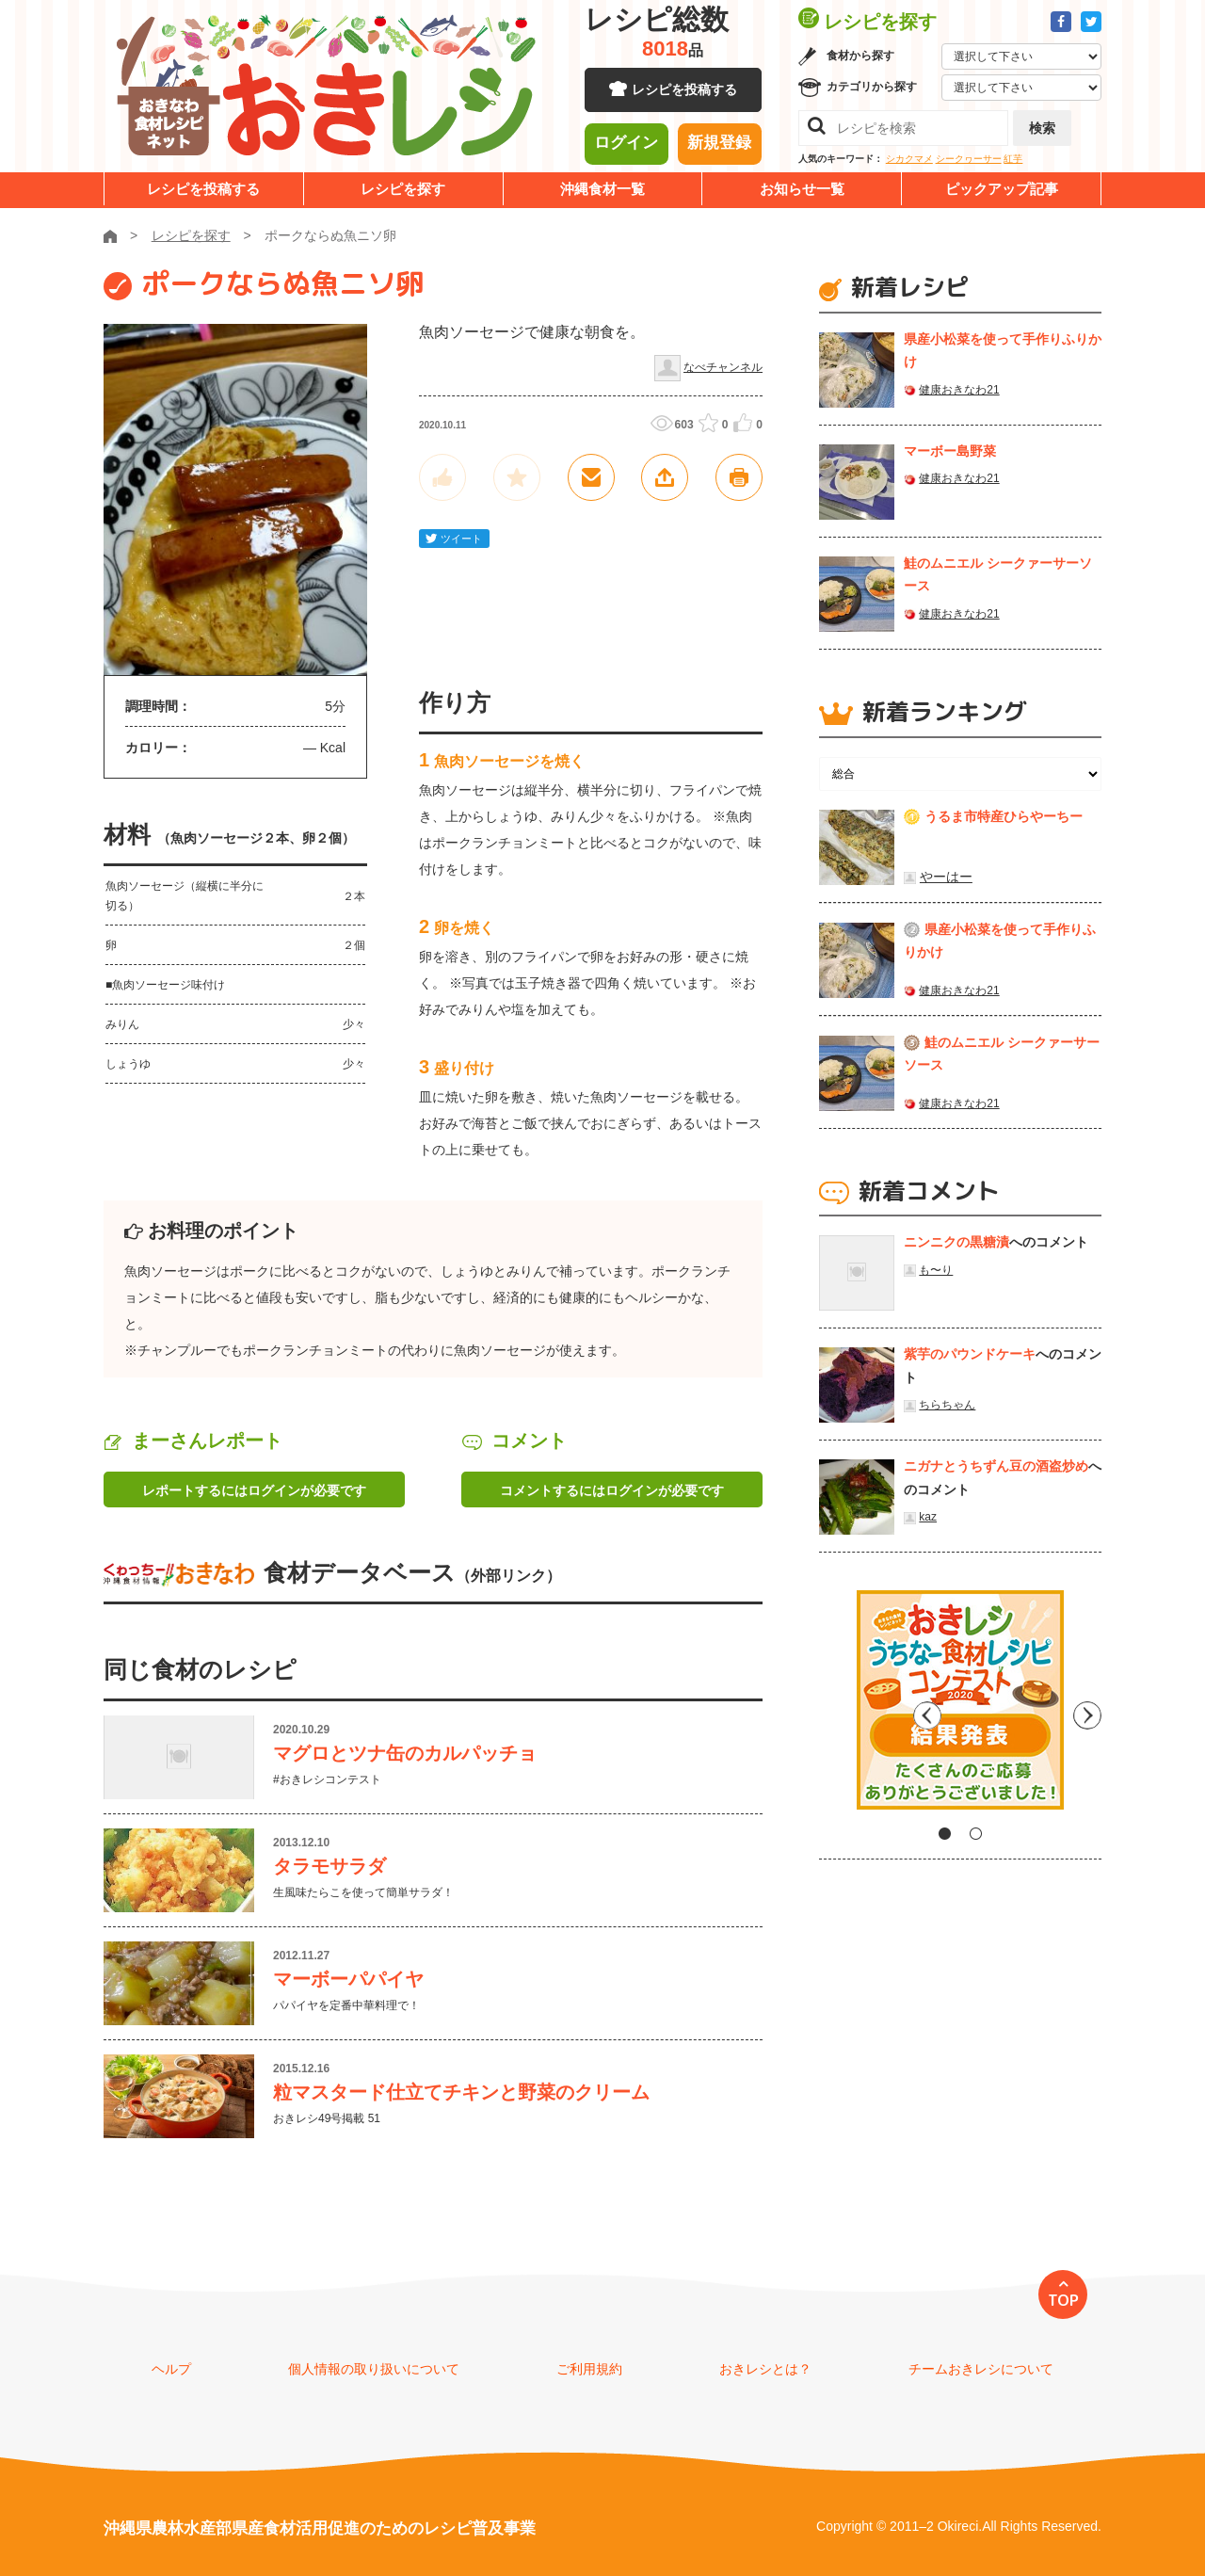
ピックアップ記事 (1001, 189)
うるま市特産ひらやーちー (1003, 816)
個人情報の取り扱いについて (373, 2368)
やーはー (946, 876)
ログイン (626, 146)
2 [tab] (976, 1833)
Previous (833, 1707)
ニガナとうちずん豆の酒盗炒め (996, 1465)
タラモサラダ (329, 1866)
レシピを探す (403, 189)
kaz (928, 1516)
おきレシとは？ (765, 2368)
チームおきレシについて (980, 2368)
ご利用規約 (589, 2368)
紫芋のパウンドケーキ (970, 1353)
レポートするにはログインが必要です (254, 1490)
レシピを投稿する (684, 94)
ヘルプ (171, 2368)
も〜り (936, 1270)
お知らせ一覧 (802, 189)
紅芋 (1013, 158)
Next (1087, 1707)
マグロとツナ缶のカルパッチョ (405, 1753)
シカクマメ (909, 158)
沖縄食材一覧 (602, 189)
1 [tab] (945, 1833)
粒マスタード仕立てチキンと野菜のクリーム (461, 2092)
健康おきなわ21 (959, 389)
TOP (1063, 2300)
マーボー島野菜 (950, 451)
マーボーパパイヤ (348, 1979)
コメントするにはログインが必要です (612, 1490)
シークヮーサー (969, 158)
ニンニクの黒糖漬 (956, 1241)
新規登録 (719, 146)
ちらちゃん (947, 1404)
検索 (1042, 128)
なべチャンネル (723, 367)
